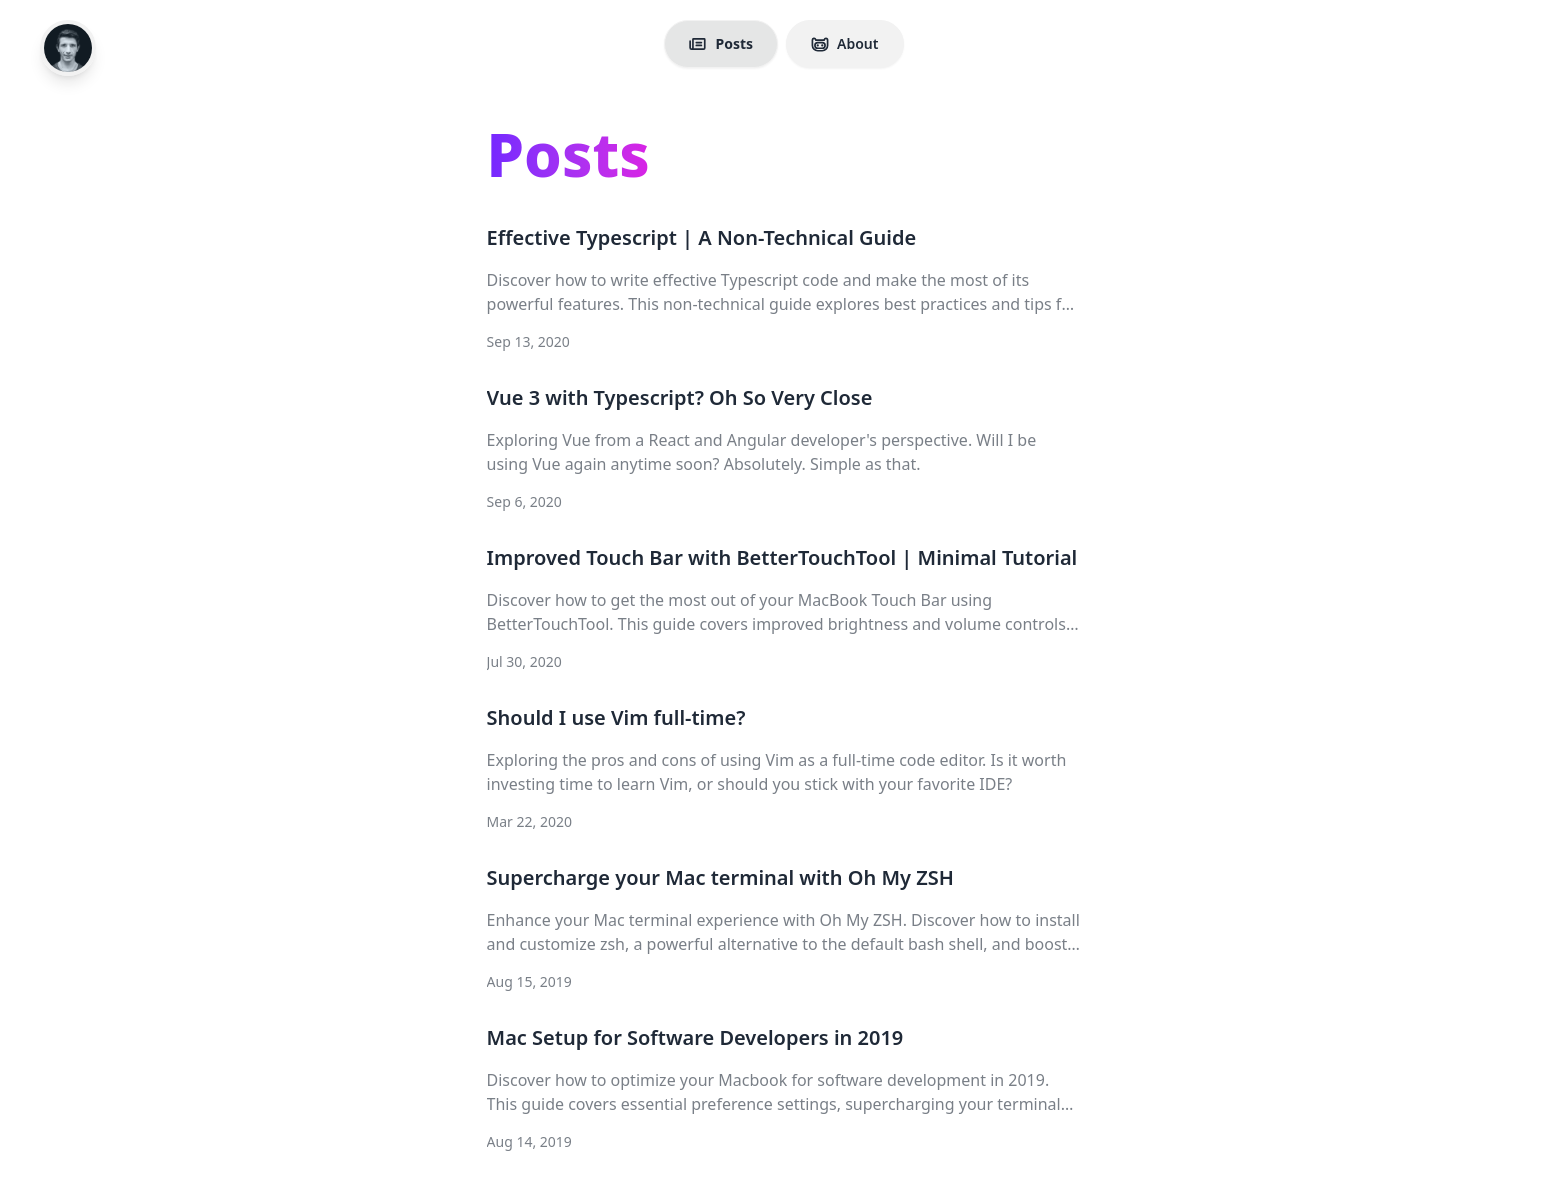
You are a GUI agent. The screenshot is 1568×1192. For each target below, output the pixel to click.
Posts (721, 43)
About (844, 43)
